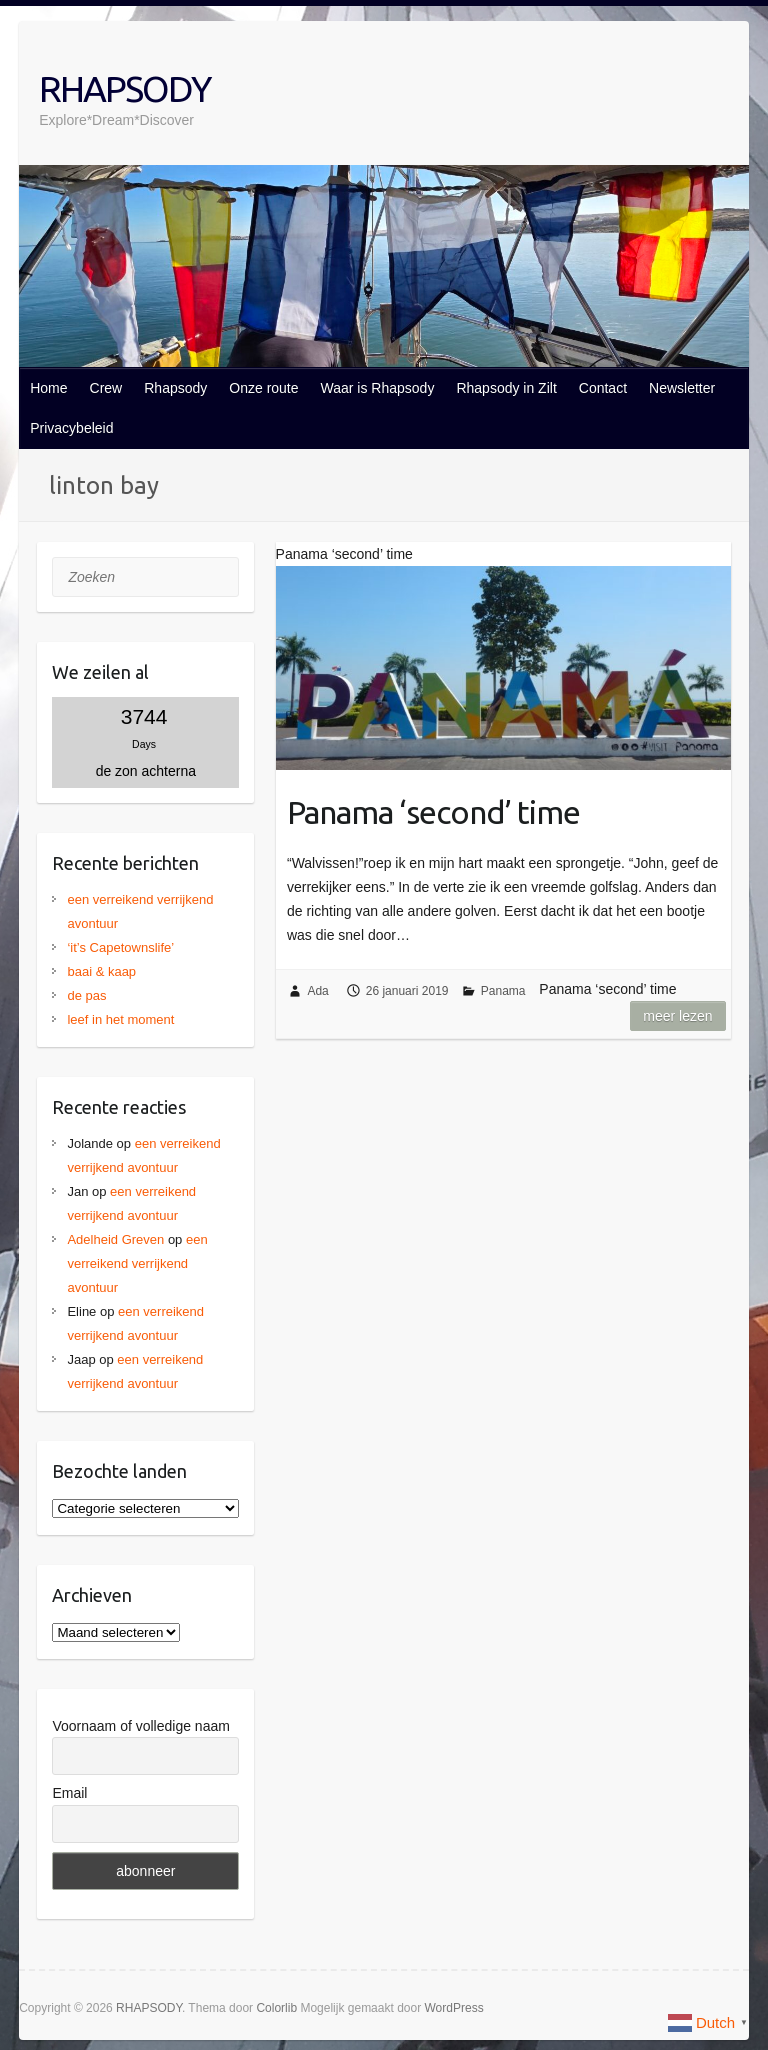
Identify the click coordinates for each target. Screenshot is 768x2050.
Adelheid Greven (115, 1239)
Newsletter (682, 388)
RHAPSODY (124, 88)
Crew (106, 388)
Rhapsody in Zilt (506, 388)
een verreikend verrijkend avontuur (137, 1263)
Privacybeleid (71, 428)
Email (69, 1793)
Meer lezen (677, 1016)
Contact (603, 388)
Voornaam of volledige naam (140, 1726)
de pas (86, 995)
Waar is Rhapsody (378, 388)
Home (48, 388)
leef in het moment (120, 1019)
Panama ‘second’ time (433, 812)
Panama (503, 991)
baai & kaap (101, 971)
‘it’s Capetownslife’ (120, 947)
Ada (317, 991)
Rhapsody (175, 388)
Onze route (263, 388)
